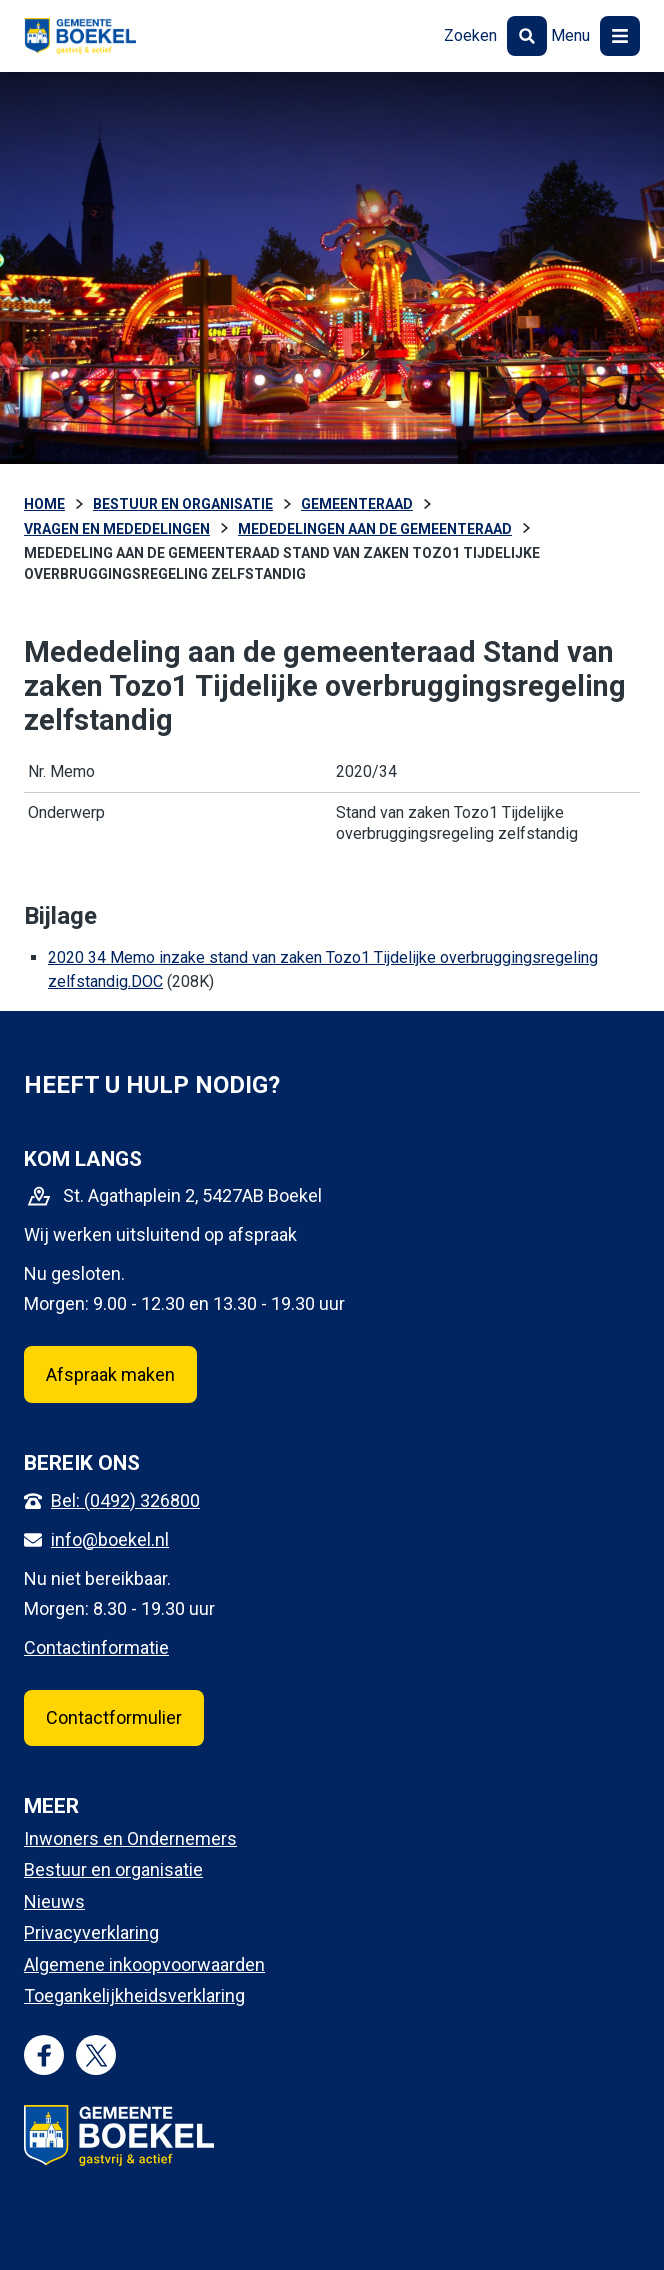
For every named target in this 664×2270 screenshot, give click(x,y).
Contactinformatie (96, 1647)
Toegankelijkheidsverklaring (134, 1995)
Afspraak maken (110, 1374)
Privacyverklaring (91, 1932)
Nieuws (54, 1901)
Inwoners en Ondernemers (130, 1838)
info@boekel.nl (110, 1539)
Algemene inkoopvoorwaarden (144, 1964)
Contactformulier (114, 1717)
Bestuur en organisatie (113, 1869)
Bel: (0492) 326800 (125, 1500)
